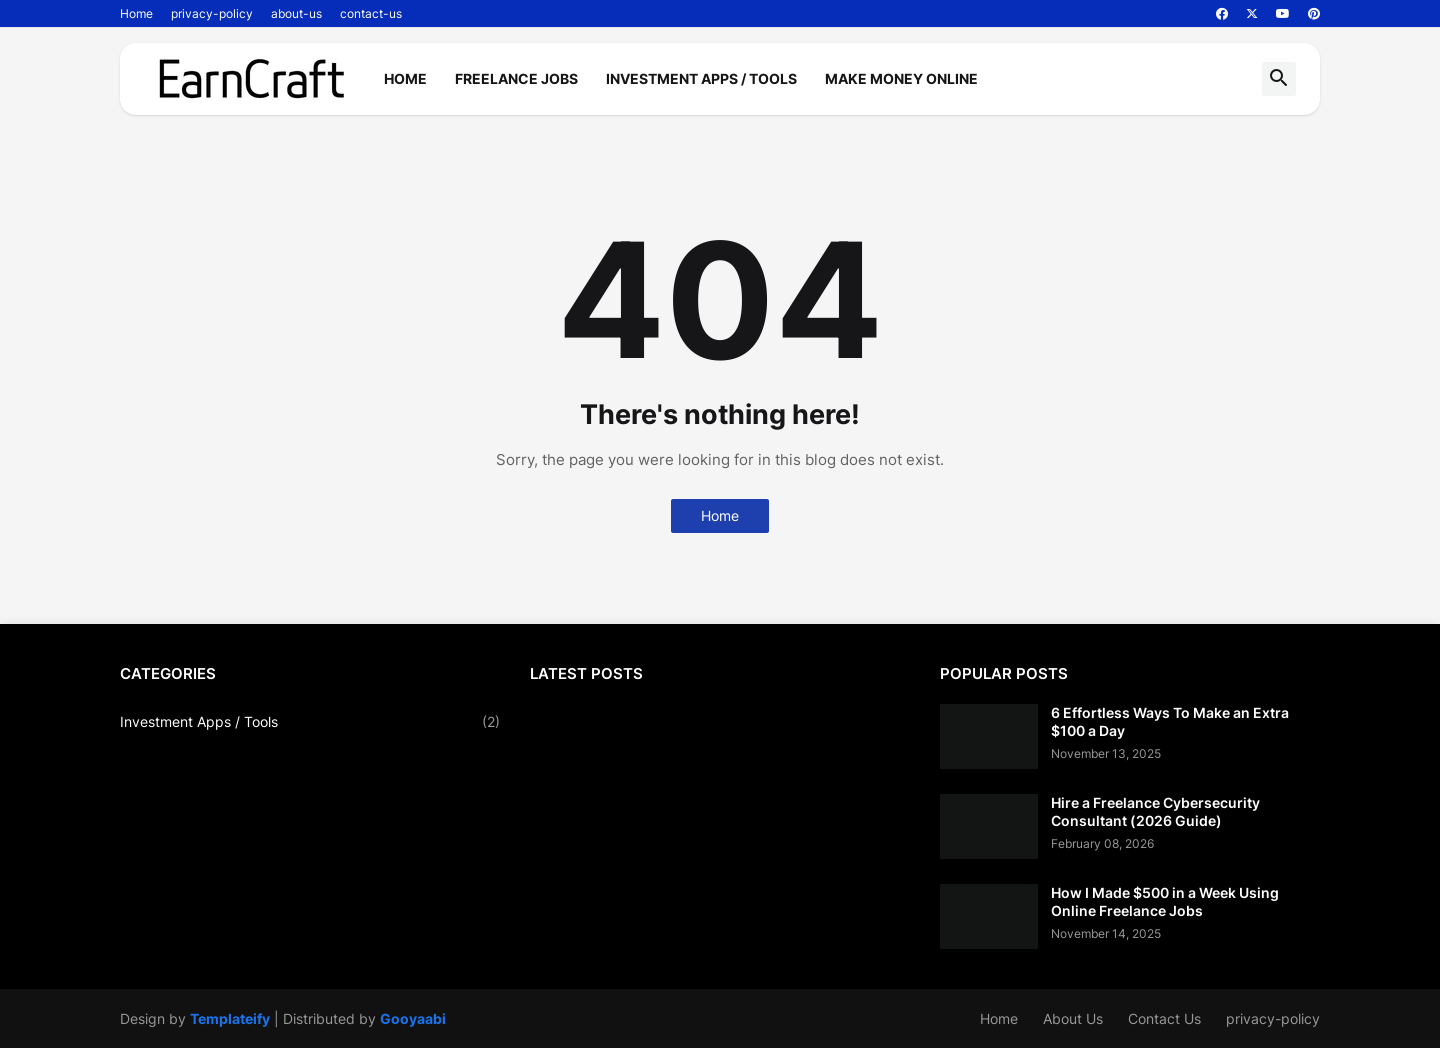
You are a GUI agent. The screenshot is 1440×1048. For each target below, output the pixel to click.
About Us (1073, 1018)
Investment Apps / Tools (701, 78)
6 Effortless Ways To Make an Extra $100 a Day (1170, 721)
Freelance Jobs (516, 78)
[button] (1279, 79)
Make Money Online (901, 78)
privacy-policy (212, 13)
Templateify (230, 1018)
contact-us (371, 13)
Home (136, 13)
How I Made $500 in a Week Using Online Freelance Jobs (1165, 901)
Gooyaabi (413, 1018)
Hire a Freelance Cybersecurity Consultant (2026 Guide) (1155, 811)
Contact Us (1164, 1018)
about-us (296, 13)
